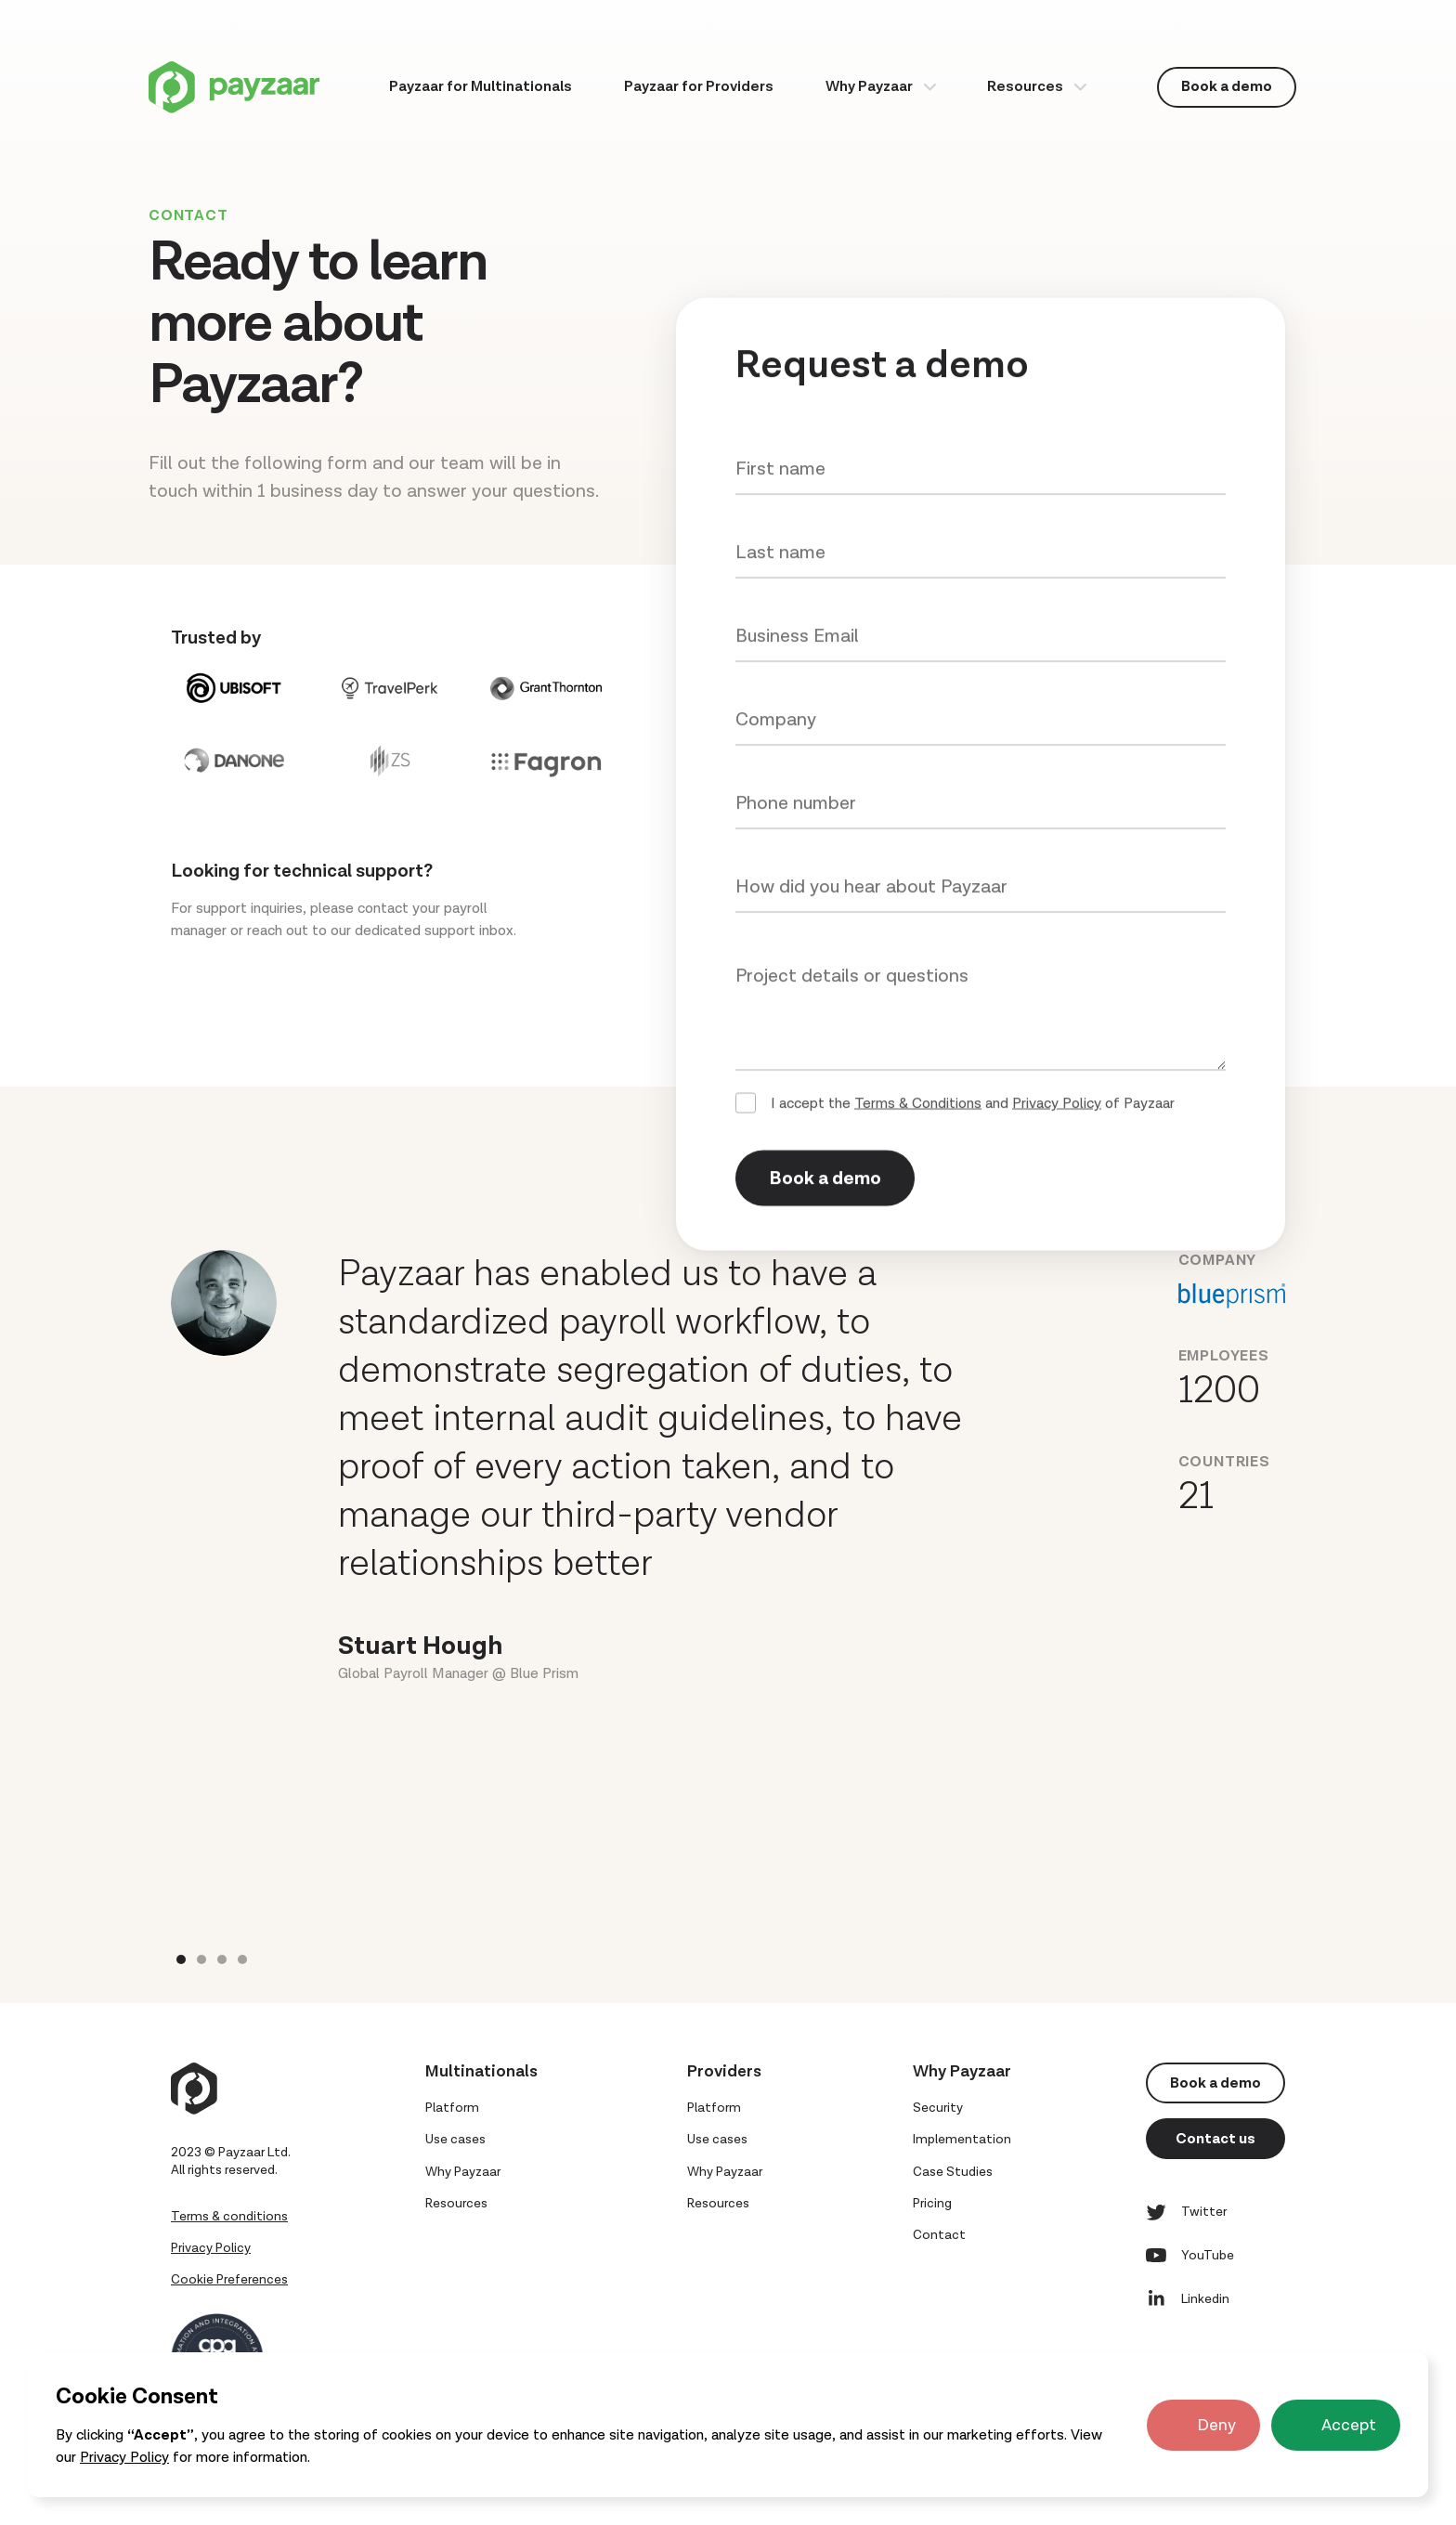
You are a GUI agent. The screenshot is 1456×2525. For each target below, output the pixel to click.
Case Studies (953, 2172)
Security (938, 2108)
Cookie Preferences (229, 2279)
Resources (1025, 87)
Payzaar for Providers (699, 87)
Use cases (455, 2139)
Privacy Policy (124, 2457)
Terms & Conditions (918, 1104)
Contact (939, 2235)
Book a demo (1226, 87)
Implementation (962, 2139)
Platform (452, 2108)
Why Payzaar (869, 87)
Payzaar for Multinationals (480, 87)
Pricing (932, 2203)
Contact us (1215, 2139)
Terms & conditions (229, 2216)
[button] (881, 87)
